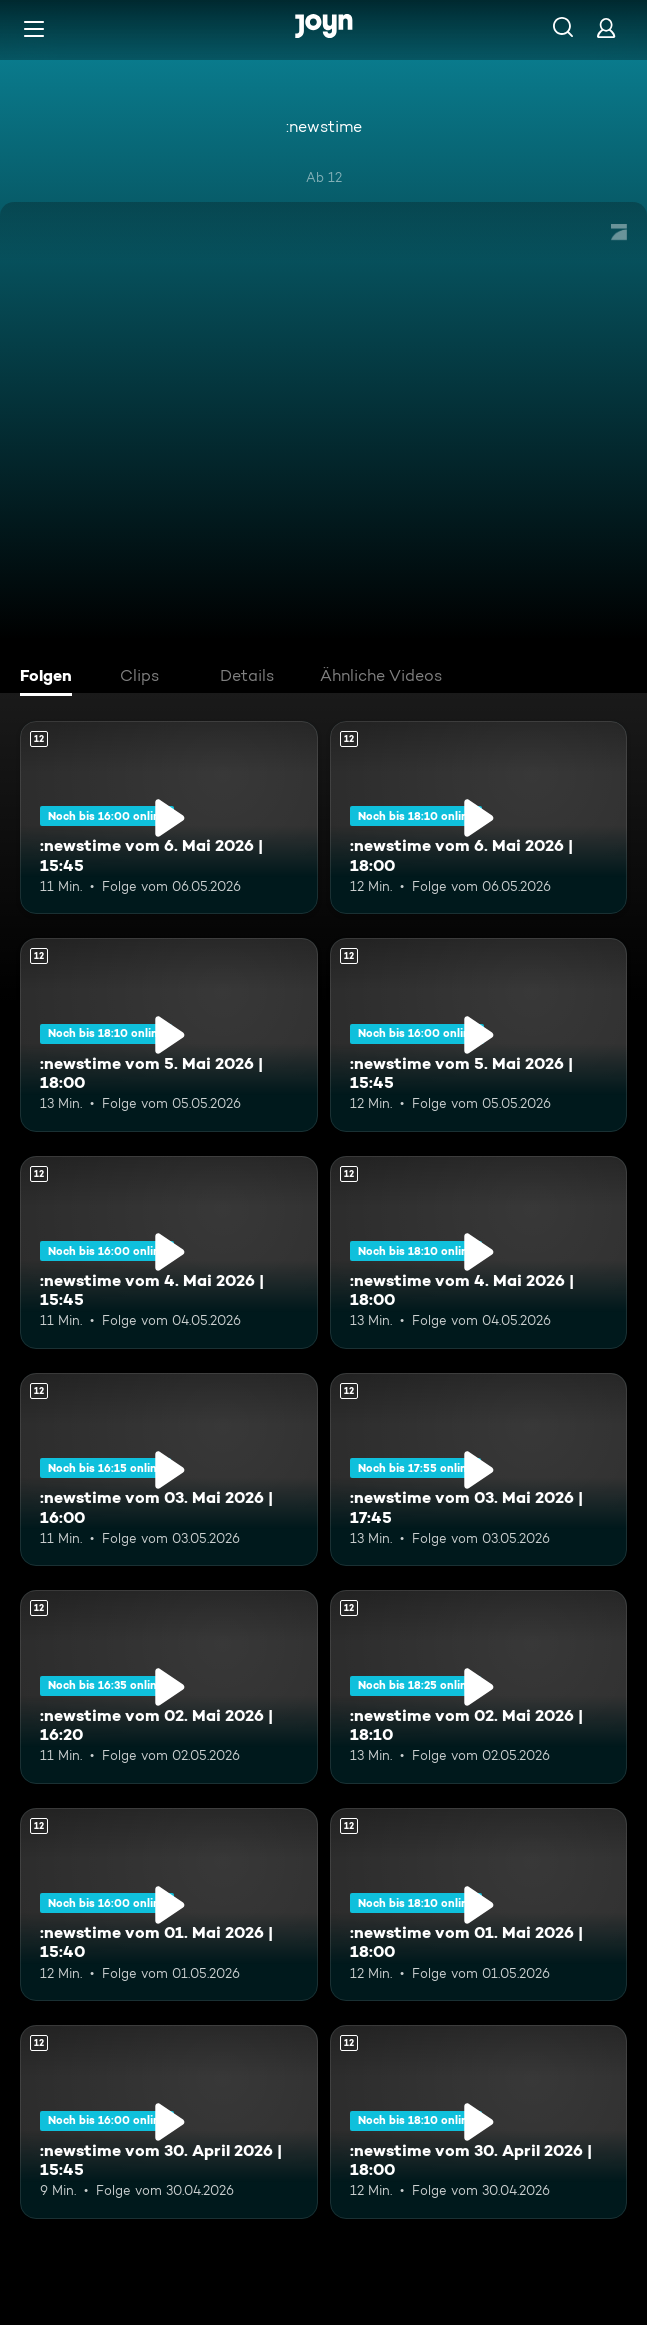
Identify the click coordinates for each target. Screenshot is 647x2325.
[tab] (51, 678)
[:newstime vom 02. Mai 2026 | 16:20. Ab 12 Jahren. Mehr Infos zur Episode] (169, 1686)
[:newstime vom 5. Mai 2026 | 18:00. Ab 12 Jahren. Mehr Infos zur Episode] (169, 1034)
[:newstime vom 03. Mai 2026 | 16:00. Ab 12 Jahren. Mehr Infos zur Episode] (169, 1469)
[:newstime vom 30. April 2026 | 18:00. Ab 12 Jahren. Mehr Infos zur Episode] (479, 2121)
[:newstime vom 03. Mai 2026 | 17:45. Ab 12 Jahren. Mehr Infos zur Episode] (479, 1469)
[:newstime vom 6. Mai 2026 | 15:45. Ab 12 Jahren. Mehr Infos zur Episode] (169, 817)
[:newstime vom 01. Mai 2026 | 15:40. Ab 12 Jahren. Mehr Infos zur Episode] (169, 1904)
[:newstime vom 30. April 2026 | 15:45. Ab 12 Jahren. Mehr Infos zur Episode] (169, 2121)
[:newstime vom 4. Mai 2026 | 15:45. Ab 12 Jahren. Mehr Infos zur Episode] (169, 1252)
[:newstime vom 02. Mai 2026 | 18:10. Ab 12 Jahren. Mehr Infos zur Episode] (479, 1686)
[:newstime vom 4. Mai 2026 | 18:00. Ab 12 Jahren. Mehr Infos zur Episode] (479, 1252)
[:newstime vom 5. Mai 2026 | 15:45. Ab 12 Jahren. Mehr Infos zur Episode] (479, 1034)
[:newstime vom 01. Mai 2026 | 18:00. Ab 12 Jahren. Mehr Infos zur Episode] (479, 1904)
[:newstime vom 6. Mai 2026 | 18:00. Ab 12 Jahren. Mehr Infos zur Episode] (479, 817)
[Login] (606, 27)
